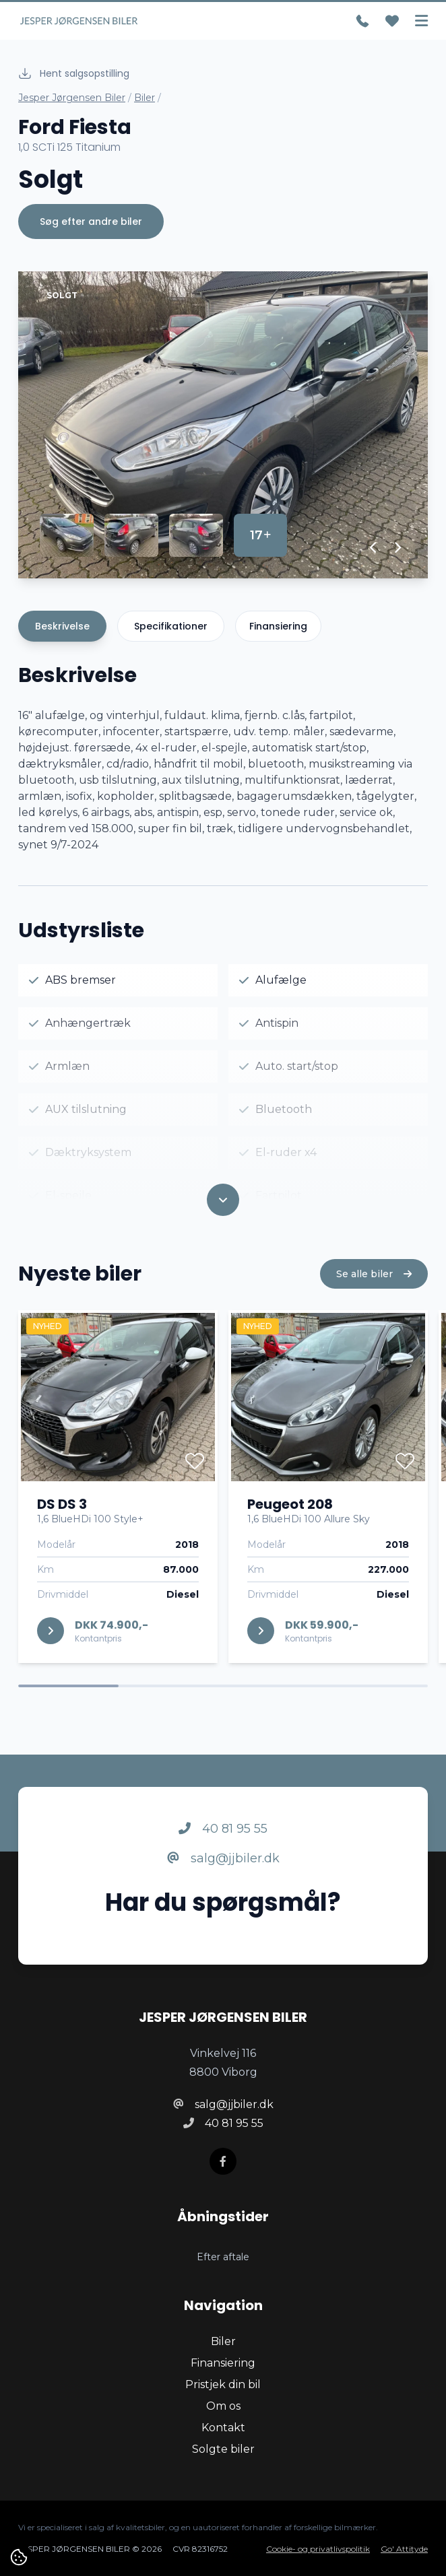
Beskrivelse (62, 626)
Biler (144, 98)
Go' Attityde (404, 2549)
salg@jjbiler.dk (223, 1877)
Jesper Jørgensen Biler (71, 98)
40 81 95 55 (223, 1848)
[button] (373, 547)
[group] (223, 424)
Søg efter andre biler (91, 221)
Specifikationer (171, 626)
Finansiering (278, 626)
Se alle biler (374, 1293)
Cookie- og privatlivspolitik (318, 2549)
